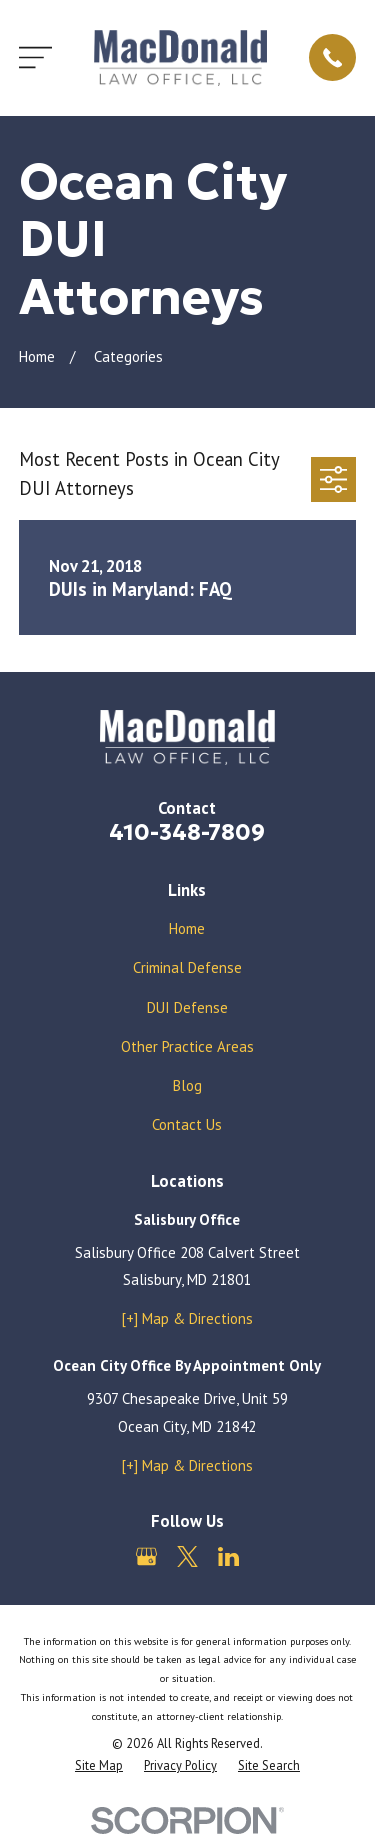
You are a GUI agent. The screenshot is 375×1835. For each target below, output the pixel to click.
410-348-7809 (187, 832)
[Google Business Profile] (146, 1556)
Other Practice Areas (187, 1046)
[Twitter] (187, 1556)
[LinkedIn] (228, 1556)
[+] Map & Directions (187, 1318)
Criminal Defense (187, 967)
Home (187, 928)
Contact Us (187, 1124)
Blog (187, 1085)
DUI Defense (187, 1007)
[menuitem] (99, 1765)
